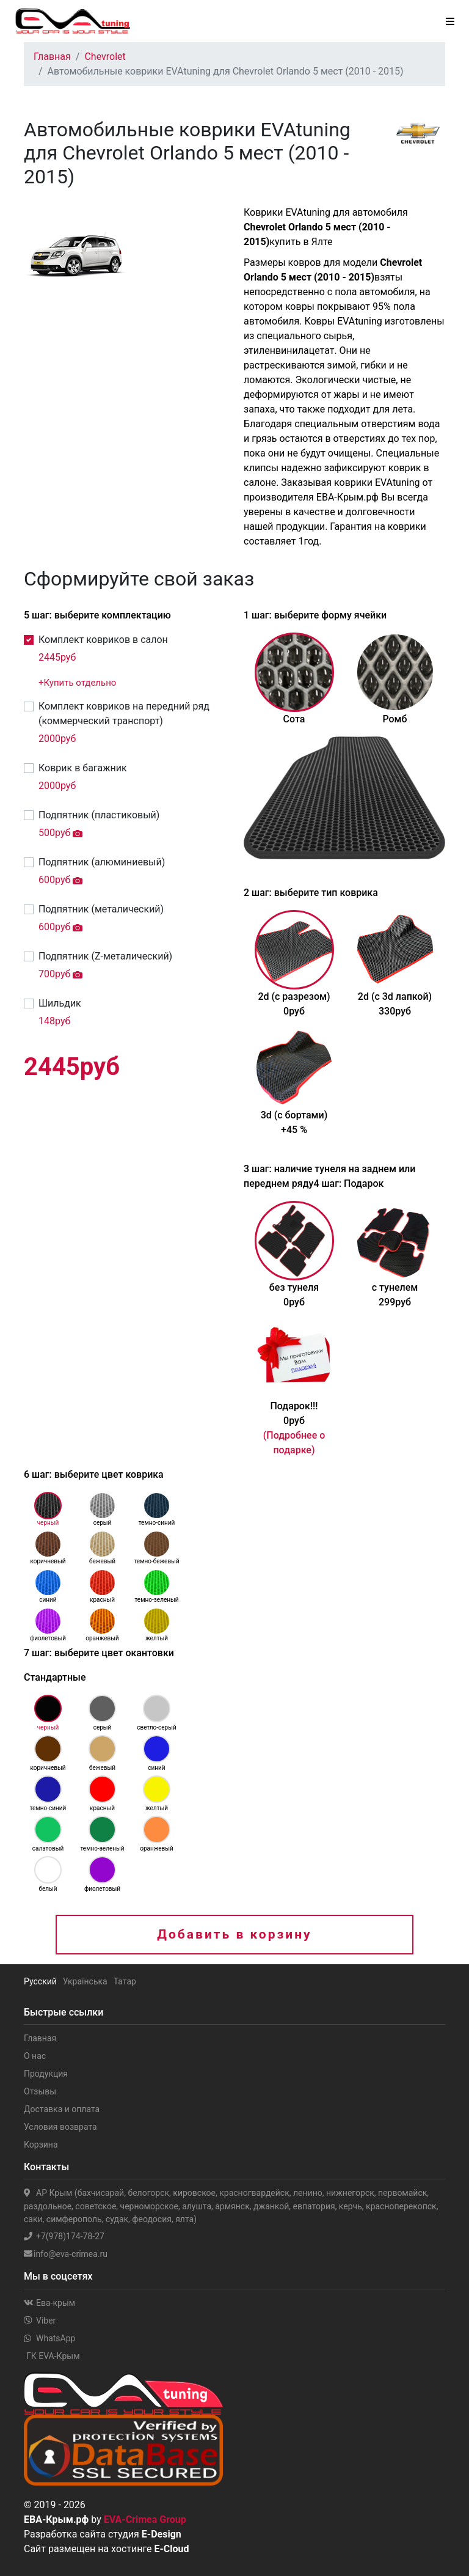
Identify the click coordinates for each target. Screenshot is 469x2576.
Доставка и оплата (62, 2109)
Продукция (46, 2074)
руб (57, 657)
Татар (125, 1981)
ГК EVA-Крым (53, 2356)
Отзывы (40, 2091)
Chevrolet (104, 56)
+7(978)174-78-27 (64, 2236)
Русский (40, 1981)
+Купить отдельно (77, 682)
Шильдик (59, 1003)
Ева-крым (49, 2303)
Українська (85, 1981)
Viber (40, 2320)
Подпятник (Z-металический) (105, 956)
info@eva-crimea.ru (65, 2254)
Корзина (41, 2144)
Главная (52, 56)
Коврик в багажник (82, 768)
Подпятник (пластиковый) (98, 815)
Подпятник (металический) (101, 909)
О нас (35, 2056)
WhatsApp (49, 2338)
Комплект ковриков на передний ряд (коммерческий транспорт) (123, 713)
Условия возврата (60, 2127)
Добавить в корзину (234, 1934)
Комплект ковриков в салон (103, 639)
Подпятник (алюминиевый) (101, 862)
